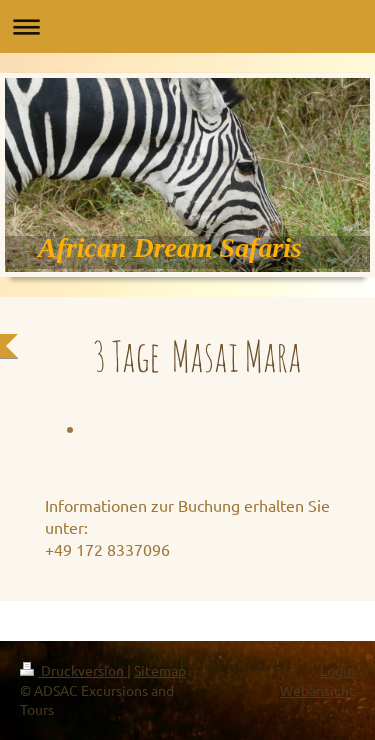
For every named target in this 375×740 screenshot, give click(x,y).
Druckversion (73, 670)
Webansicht (317, 690)
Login (337, 670)
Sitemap (160, 670)
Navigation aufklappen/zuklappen (187, 26)
